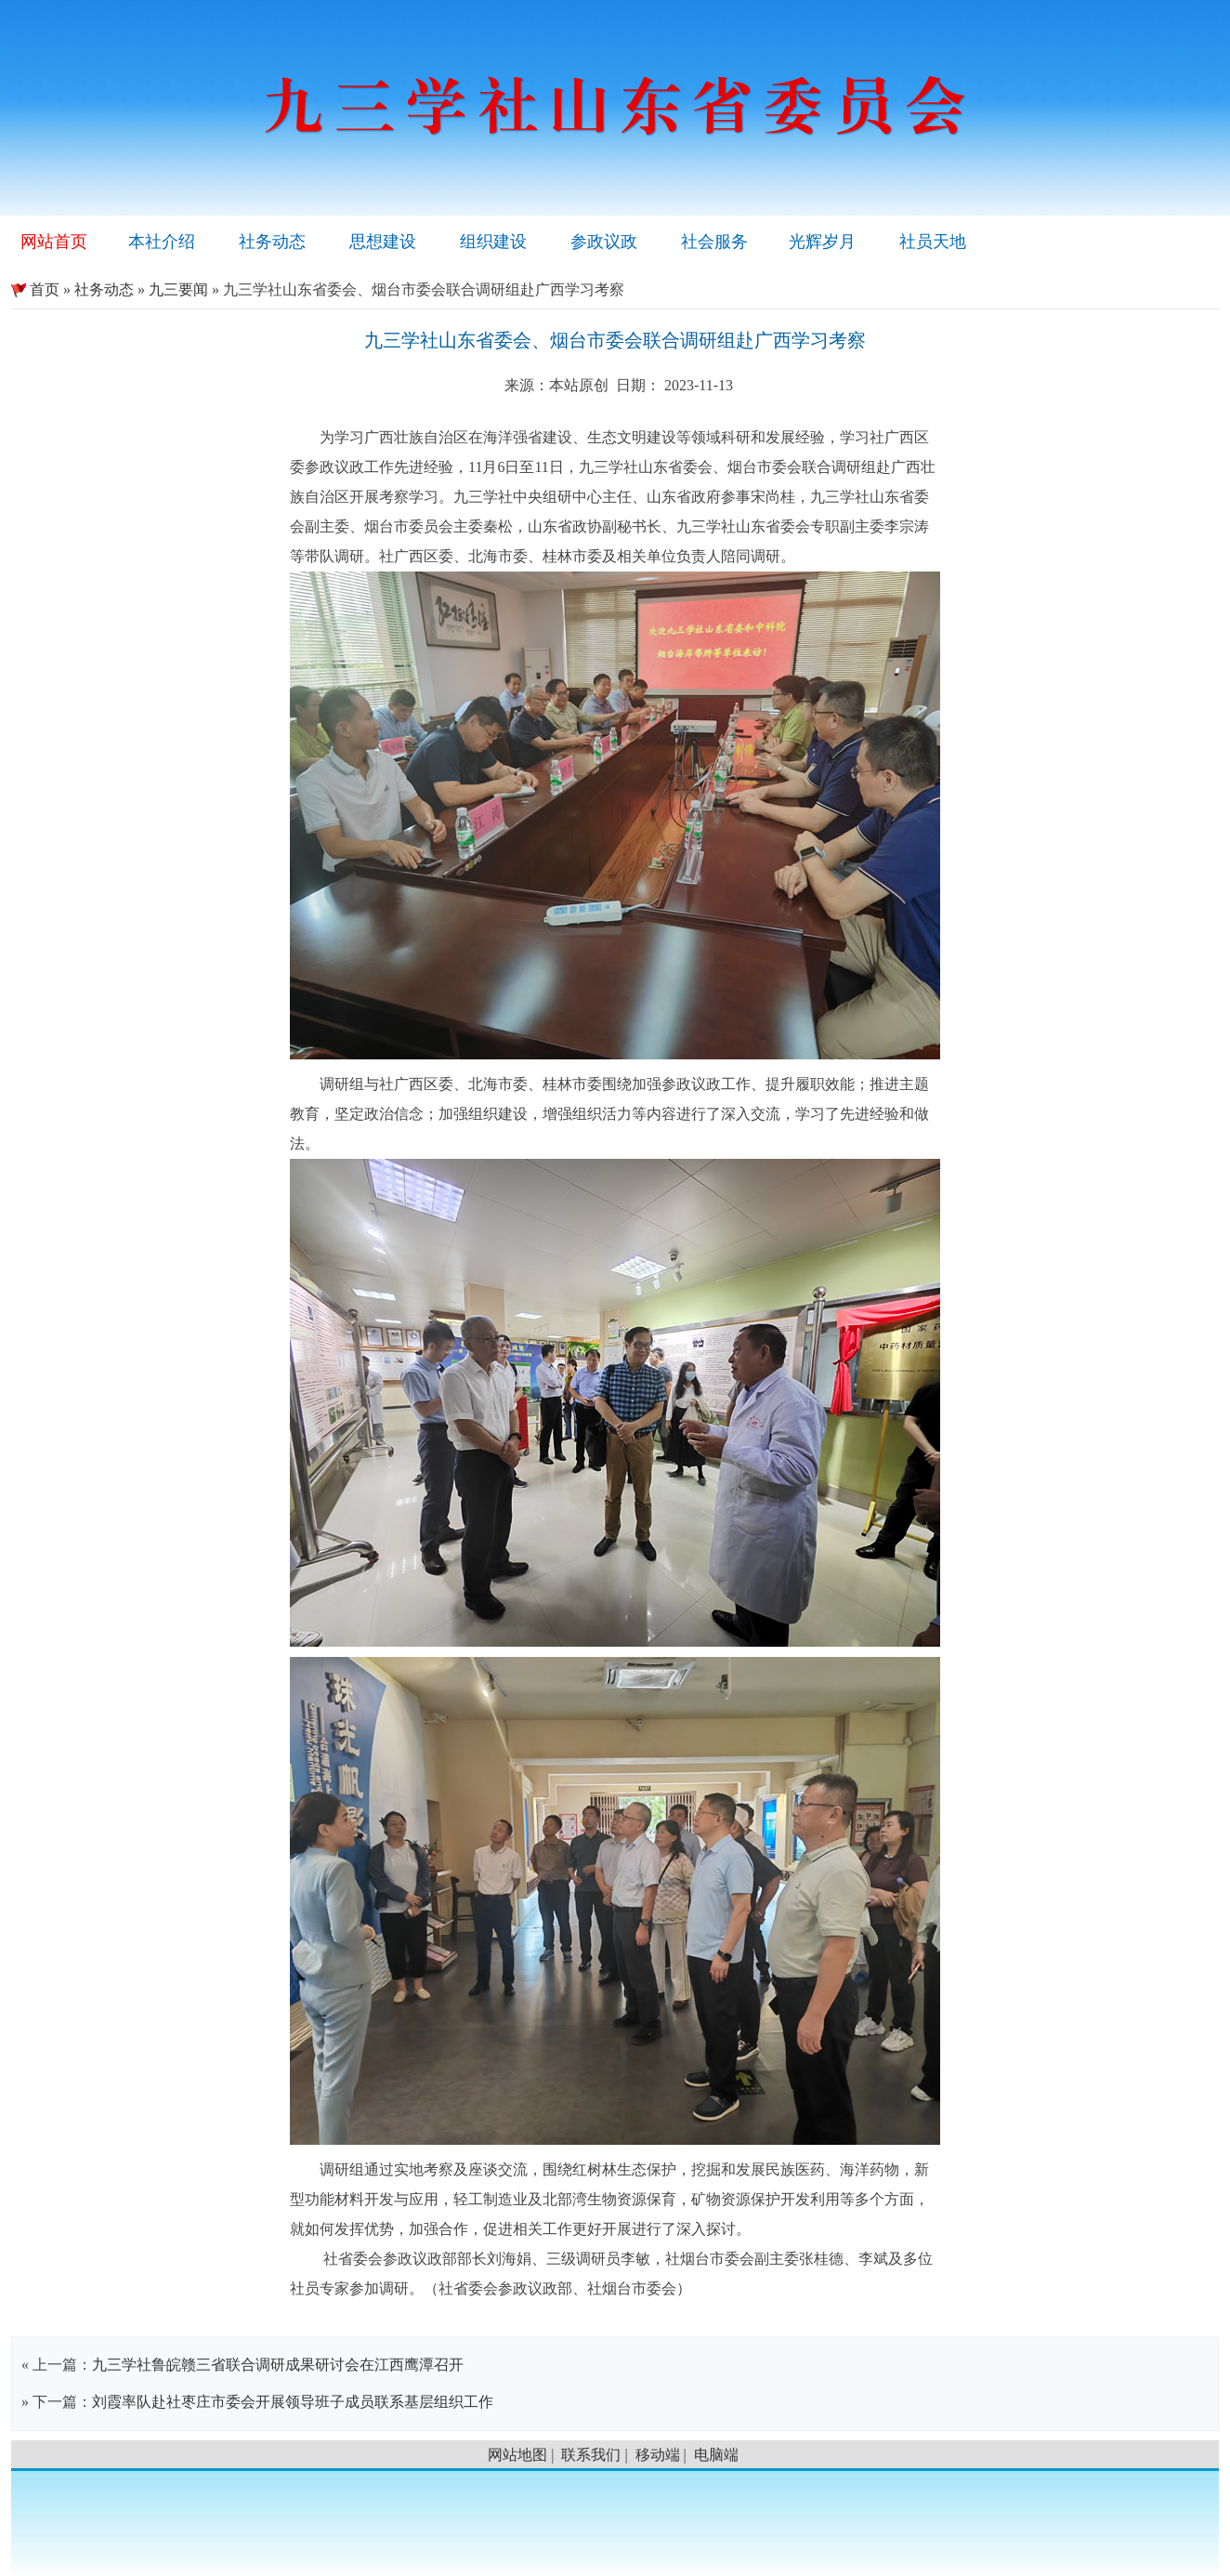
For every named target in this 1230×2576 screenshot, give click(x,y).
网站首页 (53, 241)
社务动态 (272, 241)
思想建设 (382, 241)
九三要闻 (178, 289)
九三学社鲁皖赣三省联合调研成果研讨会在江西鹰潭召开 (278, 2364)
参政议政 (603, 241)
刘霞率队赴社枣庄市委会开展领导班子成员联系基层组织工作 (292, 2402)
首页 (35, 289)
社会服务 (714, 241)
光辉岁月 (822, 241)
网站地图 (517, 2455)
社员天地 (932, 241)
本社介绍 (161, 241)
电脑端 (716, 2455)
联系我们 (591, 2455)
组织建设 (493, 241)
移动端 (657, 2455)
